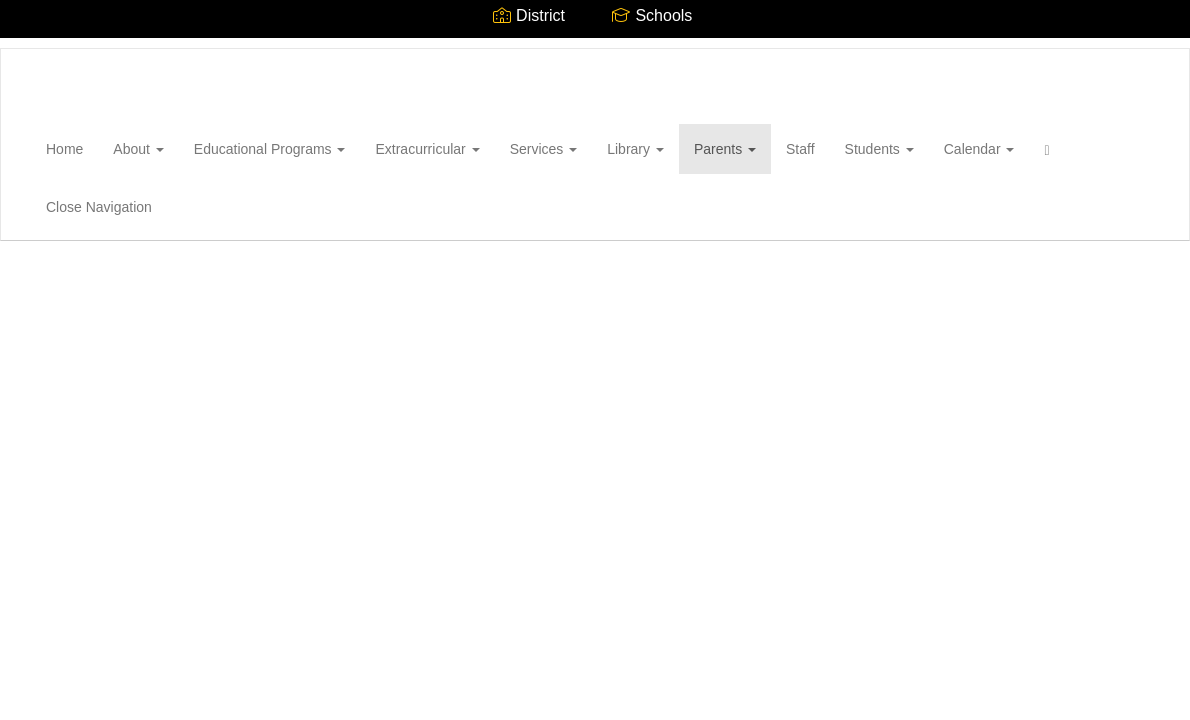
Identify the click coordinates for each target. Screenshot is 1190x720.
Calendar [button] (979, 149)
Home (64, 149)
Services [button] (544, 149)
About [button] (138, 149)
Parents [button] (725, 149)
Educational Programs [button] (270, 149)
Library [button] (635, 149)
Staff (800, 149)
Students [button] (879, 149)
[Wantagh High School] (31, 49)
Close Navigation (99, 207)
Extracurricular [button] (427, 149)
